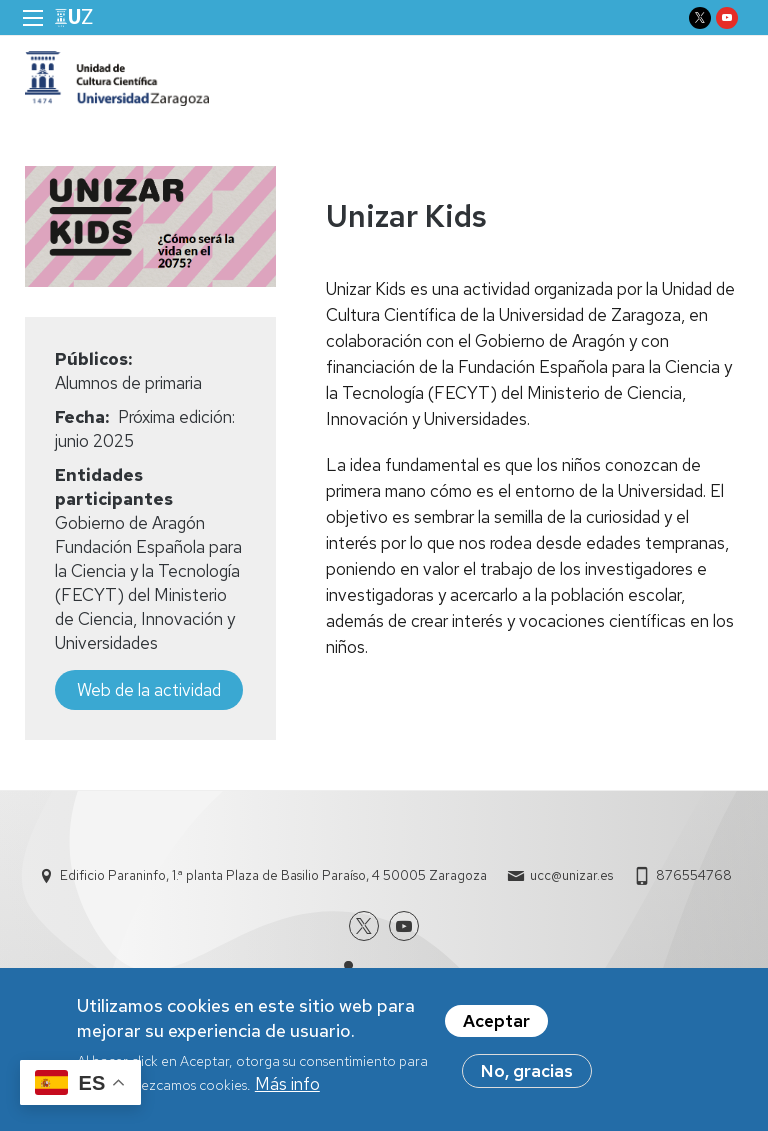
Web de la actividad (149, 690)
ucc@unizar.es (571, 875)
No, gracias (527, 1073)
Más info (287, 1086)
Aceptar (496, 1023)
